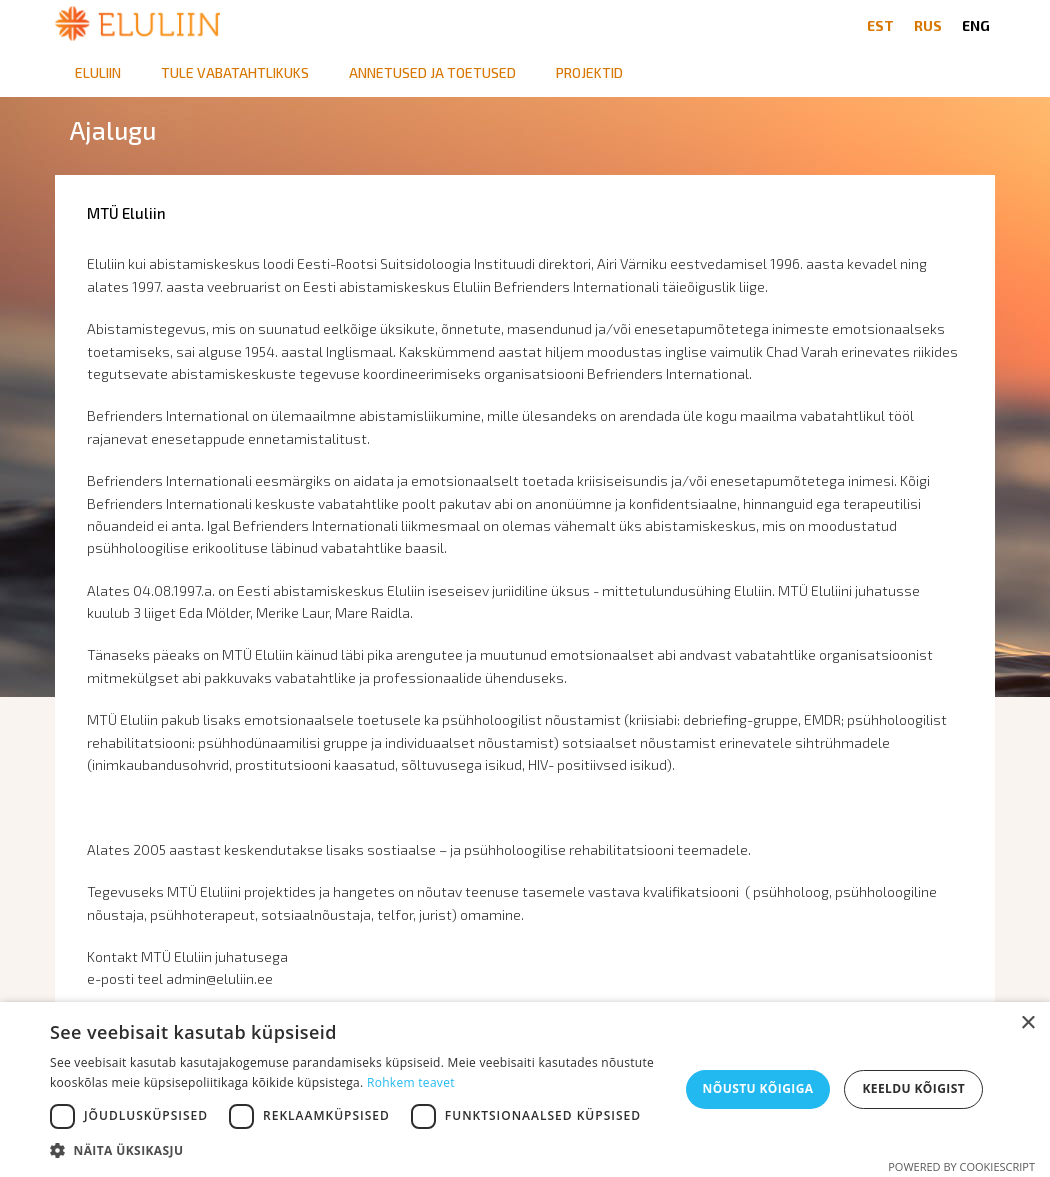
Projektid (589, 72)
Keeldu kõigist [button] (913, 1088)
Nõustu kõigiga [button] (758, 1088)
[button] (355, 1151)
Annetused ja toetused (432, 72)
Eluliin (98, 72)
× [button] (1027, 1023)
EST (880, 25)
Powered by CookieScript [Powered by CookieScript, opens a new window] (961, 1166)
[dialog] (525, 1089)
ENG (976, 25)
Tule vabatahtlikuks (235, 72)
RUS (928, 25)
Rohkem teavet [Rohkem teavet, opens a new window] (411, 1082)
